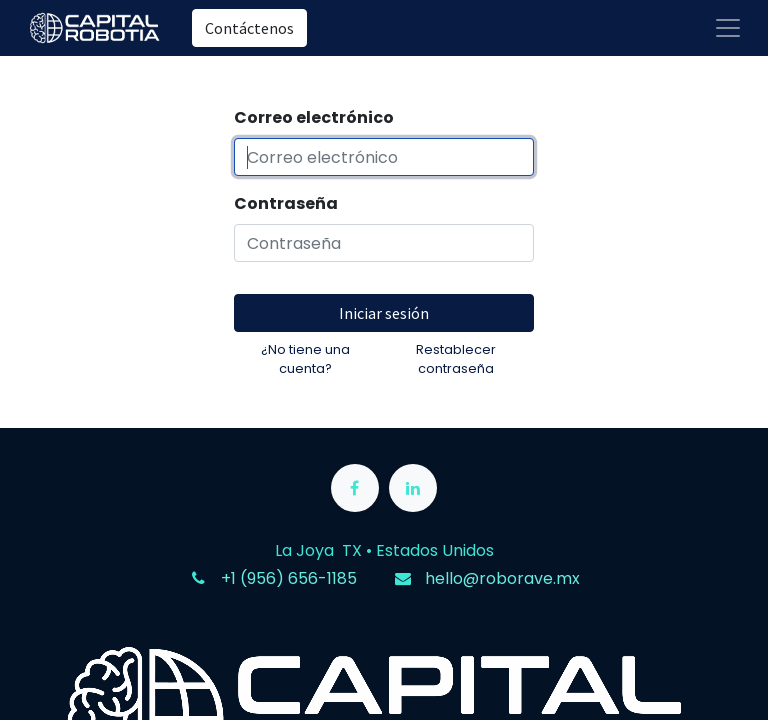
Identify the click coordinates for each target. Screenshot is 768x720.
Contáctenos (249, 28)
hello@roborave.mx (502, 578)
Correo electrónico (314, 117)
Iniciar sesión (384, 313)
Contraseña (286, 203)
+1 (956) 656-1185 (289, 578)
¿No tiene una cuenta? (305, 359)
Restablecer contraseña (456, 359)
